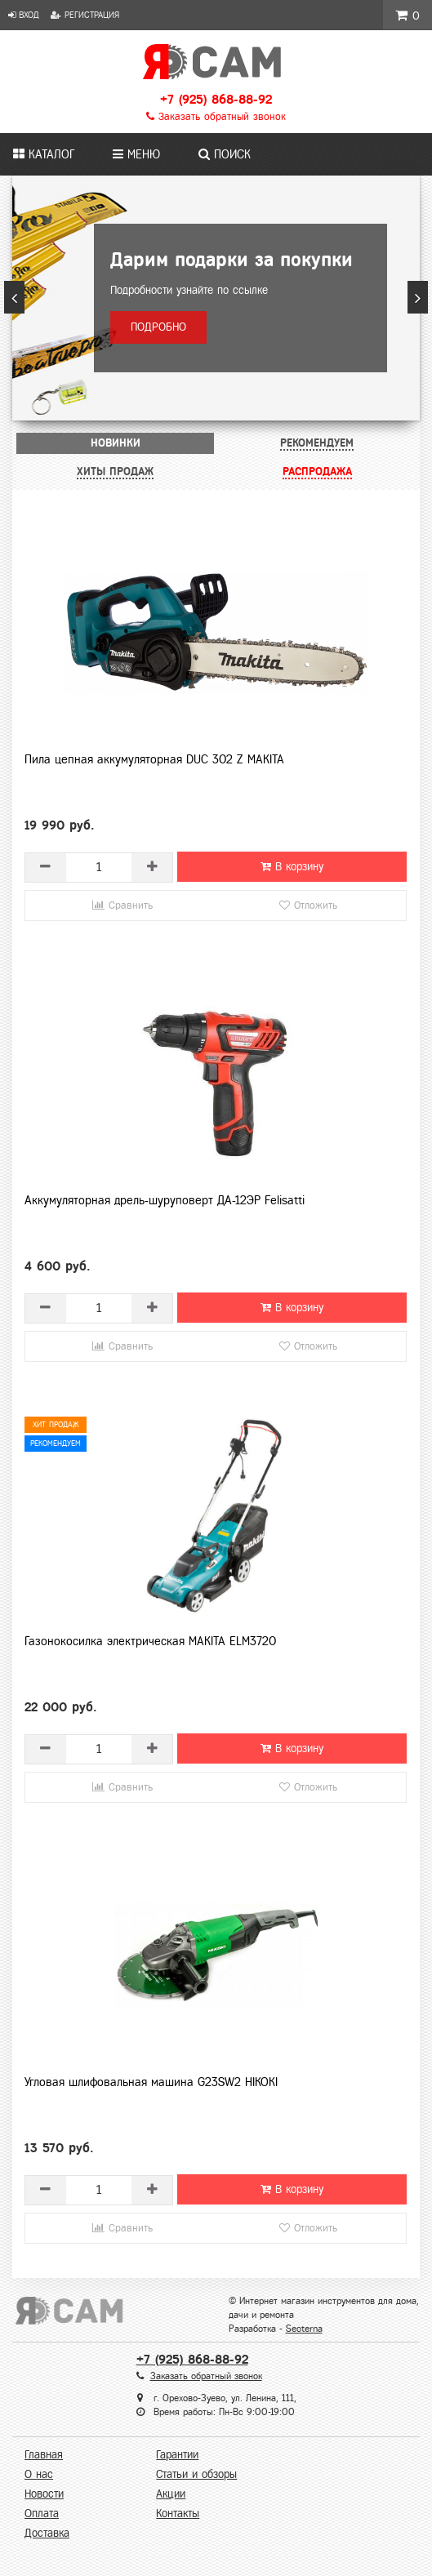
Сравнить (122, 905)
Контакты (177, 2513)
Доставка (46, 2533)
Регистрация (85, 15)
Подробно (158, 327)
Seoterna (304, 2329)
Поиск (224, 154)
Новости (44, 2494)
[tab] (115, 443)
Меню (136, 154)
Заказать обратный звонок (216, 116)
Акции (170, 2494)
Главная (43, 2455)
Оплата (41, 2513)
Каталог (43, 154)
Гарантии (177, 2455)
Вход (23, 15)
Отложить (308, 905)
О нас (38, 2474)
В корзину (292, 867)
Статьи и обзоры (196, 2474)
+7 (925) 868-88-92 (216, 99)
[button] (14, 297)
